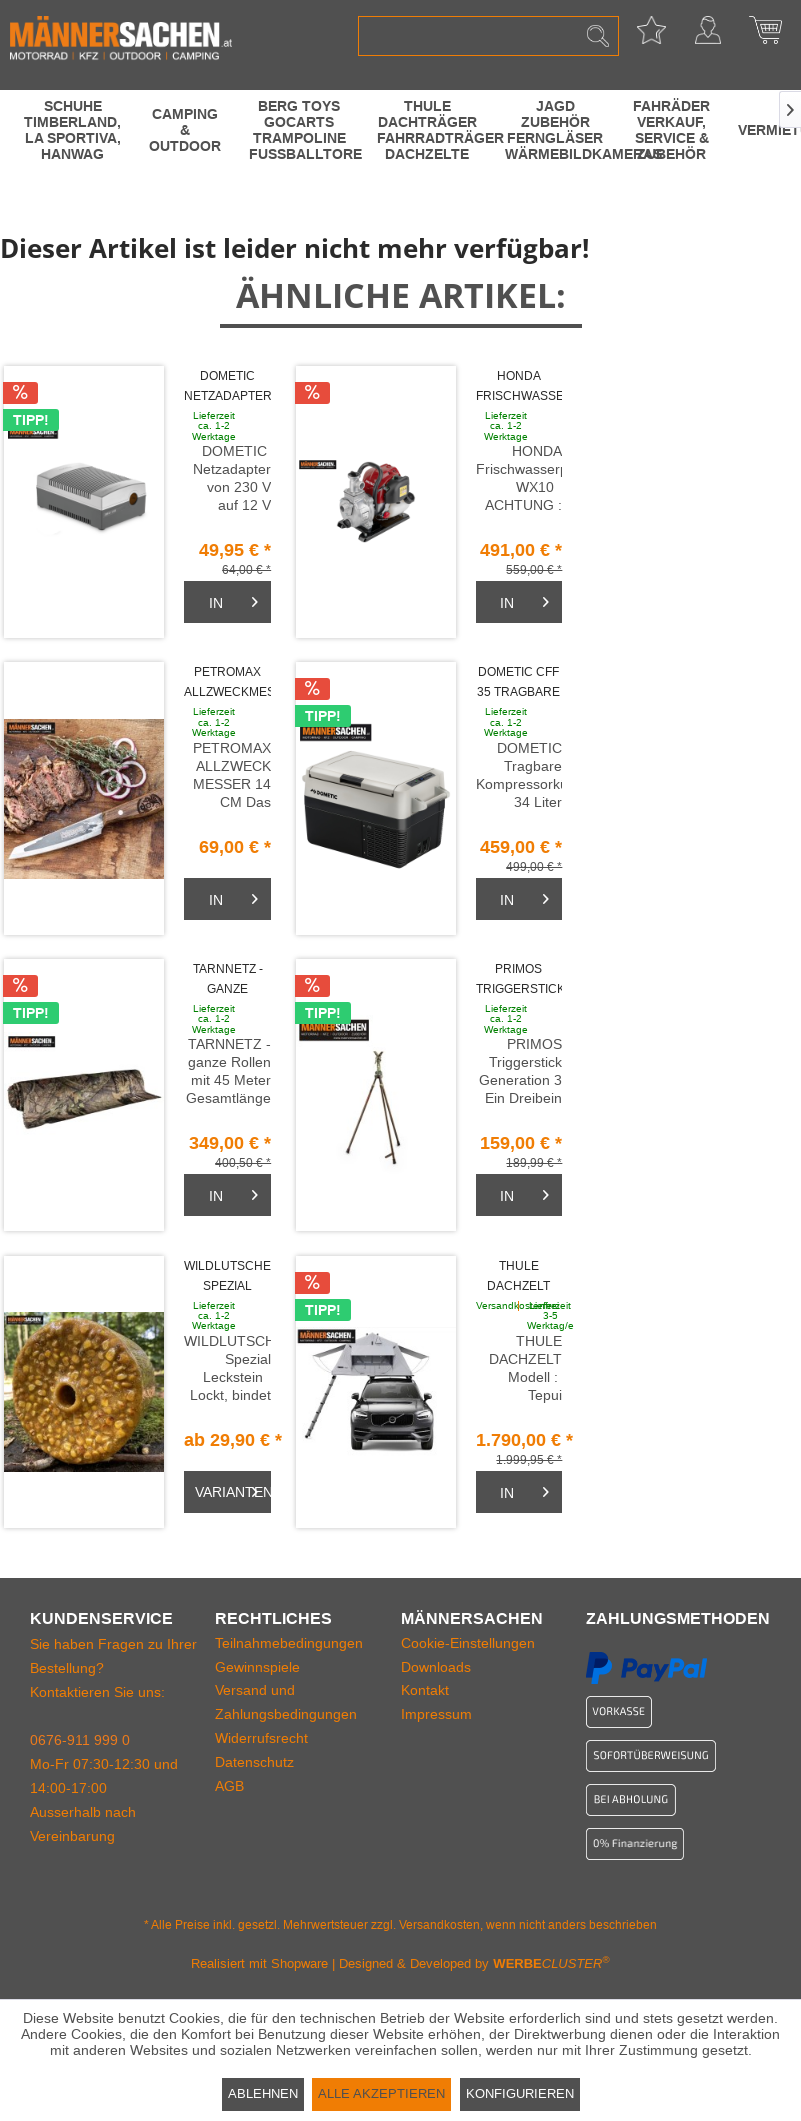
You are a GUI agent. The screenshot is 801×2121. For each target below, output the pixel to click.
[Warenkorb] (227, 602)
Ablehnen (263, 2093)
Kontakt (425, 1690)
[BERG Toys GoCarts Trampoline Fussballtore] (299, 130)
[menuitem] (488, 36)
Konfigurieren (520, 2093)
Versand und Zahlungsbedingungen (286, 1702)
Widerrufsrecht (261, 1738)
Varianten (233, 1488)
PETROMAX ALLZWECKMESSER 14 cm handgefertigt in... (227, 683)
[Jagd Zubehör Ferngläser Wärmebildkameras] (555, 130)
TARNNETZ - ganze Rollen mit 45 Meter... (228, 980)
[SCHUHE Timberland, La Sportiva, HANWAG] (72, 130)
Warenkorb (765, 36)
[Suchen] (598, 36)
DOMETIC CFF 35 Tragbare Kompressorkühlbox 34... (519, 683)
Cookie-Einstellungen (468, 1643)
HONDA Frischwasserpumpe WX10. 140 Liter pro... (519, 387)
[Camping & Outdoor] (185, 130)
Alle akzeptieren (381, 2093)
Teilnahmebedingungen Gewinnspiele (289, 1655)
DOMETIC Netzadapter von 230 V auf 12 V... (227, 387)
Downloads (436, 1667)
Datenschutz (254, 1762)
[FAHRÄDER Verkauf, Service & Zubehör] (671, 130)
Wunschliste (651, 36)
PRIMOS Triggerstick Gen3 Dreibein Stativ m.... (519, 980)
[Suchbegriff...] (488, 36)
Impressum (436, 1714)
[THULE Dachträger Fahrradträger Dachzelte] (427, 130)
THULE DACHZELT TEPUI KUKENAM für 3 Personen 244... (519, 1277)
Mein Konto (708, 36)
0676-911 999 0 (80, 1740)
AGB (229, 1786)
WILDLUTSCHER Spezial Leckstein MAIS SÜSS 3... (227, 1277)
